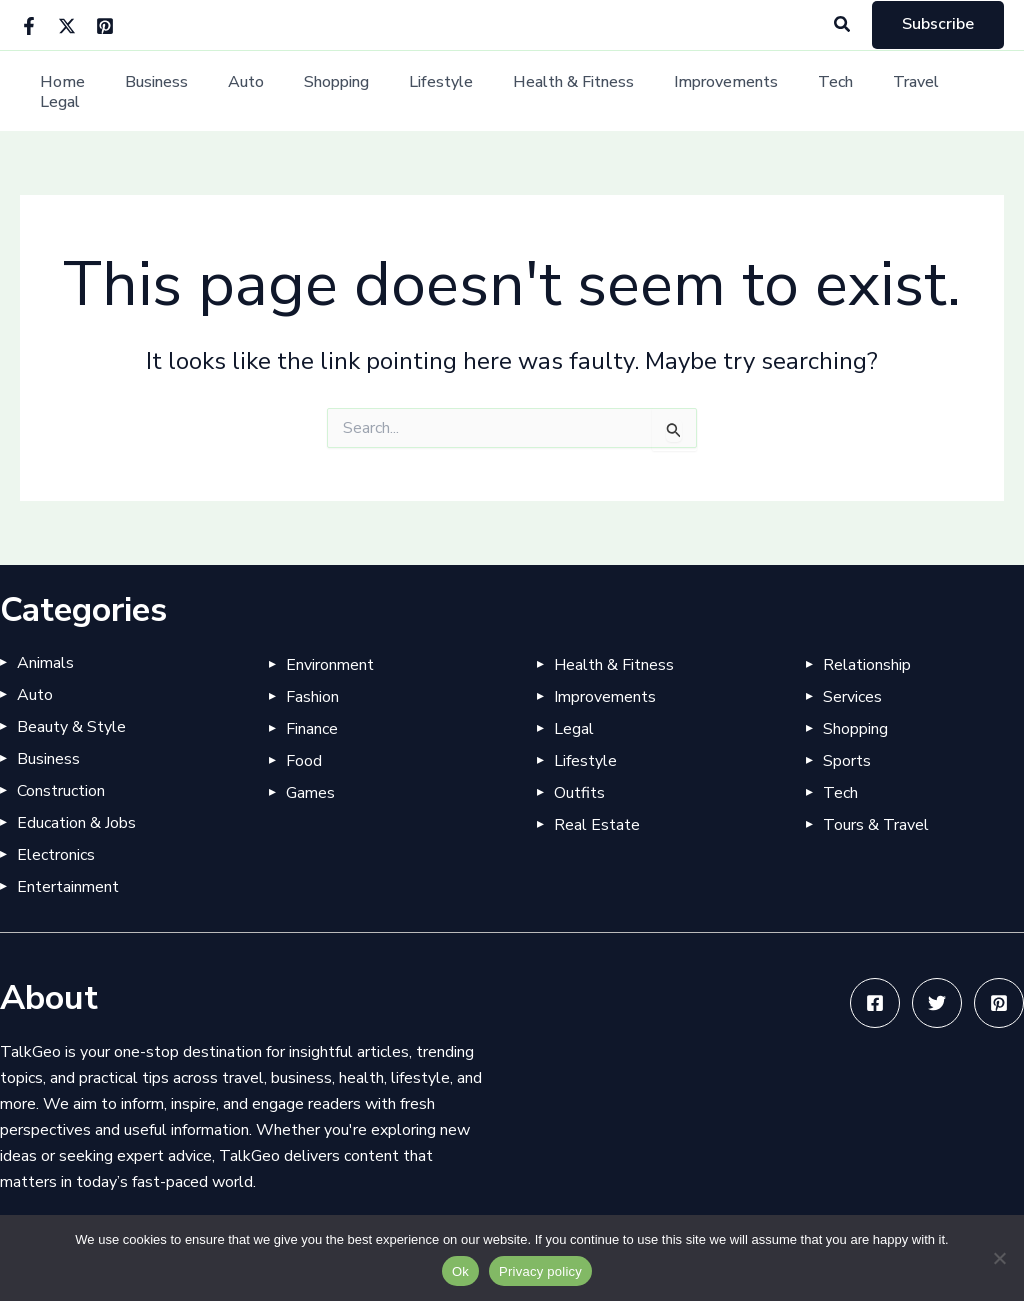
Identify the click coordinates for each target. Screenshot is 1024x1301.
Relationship (867, 665)
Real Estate (597, 825)
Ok (460, 1271)
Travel (871, 91)
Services (852, 697)
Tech (798, 91)
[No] (999, 1258)
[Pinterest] (105, 26)
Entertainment (68, 887)
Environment (330, 665)
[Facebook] (29, 26)
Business (167, 91)
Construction (61, 791)
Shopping (331, 91)
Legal (946, 91)
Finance (312, 729)
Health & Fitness (552, 91)
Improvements (697, 91)
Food (304, 761)
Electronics (56, 855)
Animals (45, 663)
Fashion (312, 697)
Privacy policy (540, 1271)
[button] (843, 25)
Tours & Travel (876, 825)
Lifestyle (428, 91)
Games (310, 793)
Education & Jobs (76, 823)
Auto (249, 91)
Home (81, 91)
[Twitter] (67, 26)
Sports (847, 761)
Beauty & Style (71, 727)
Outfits (579, 793)
